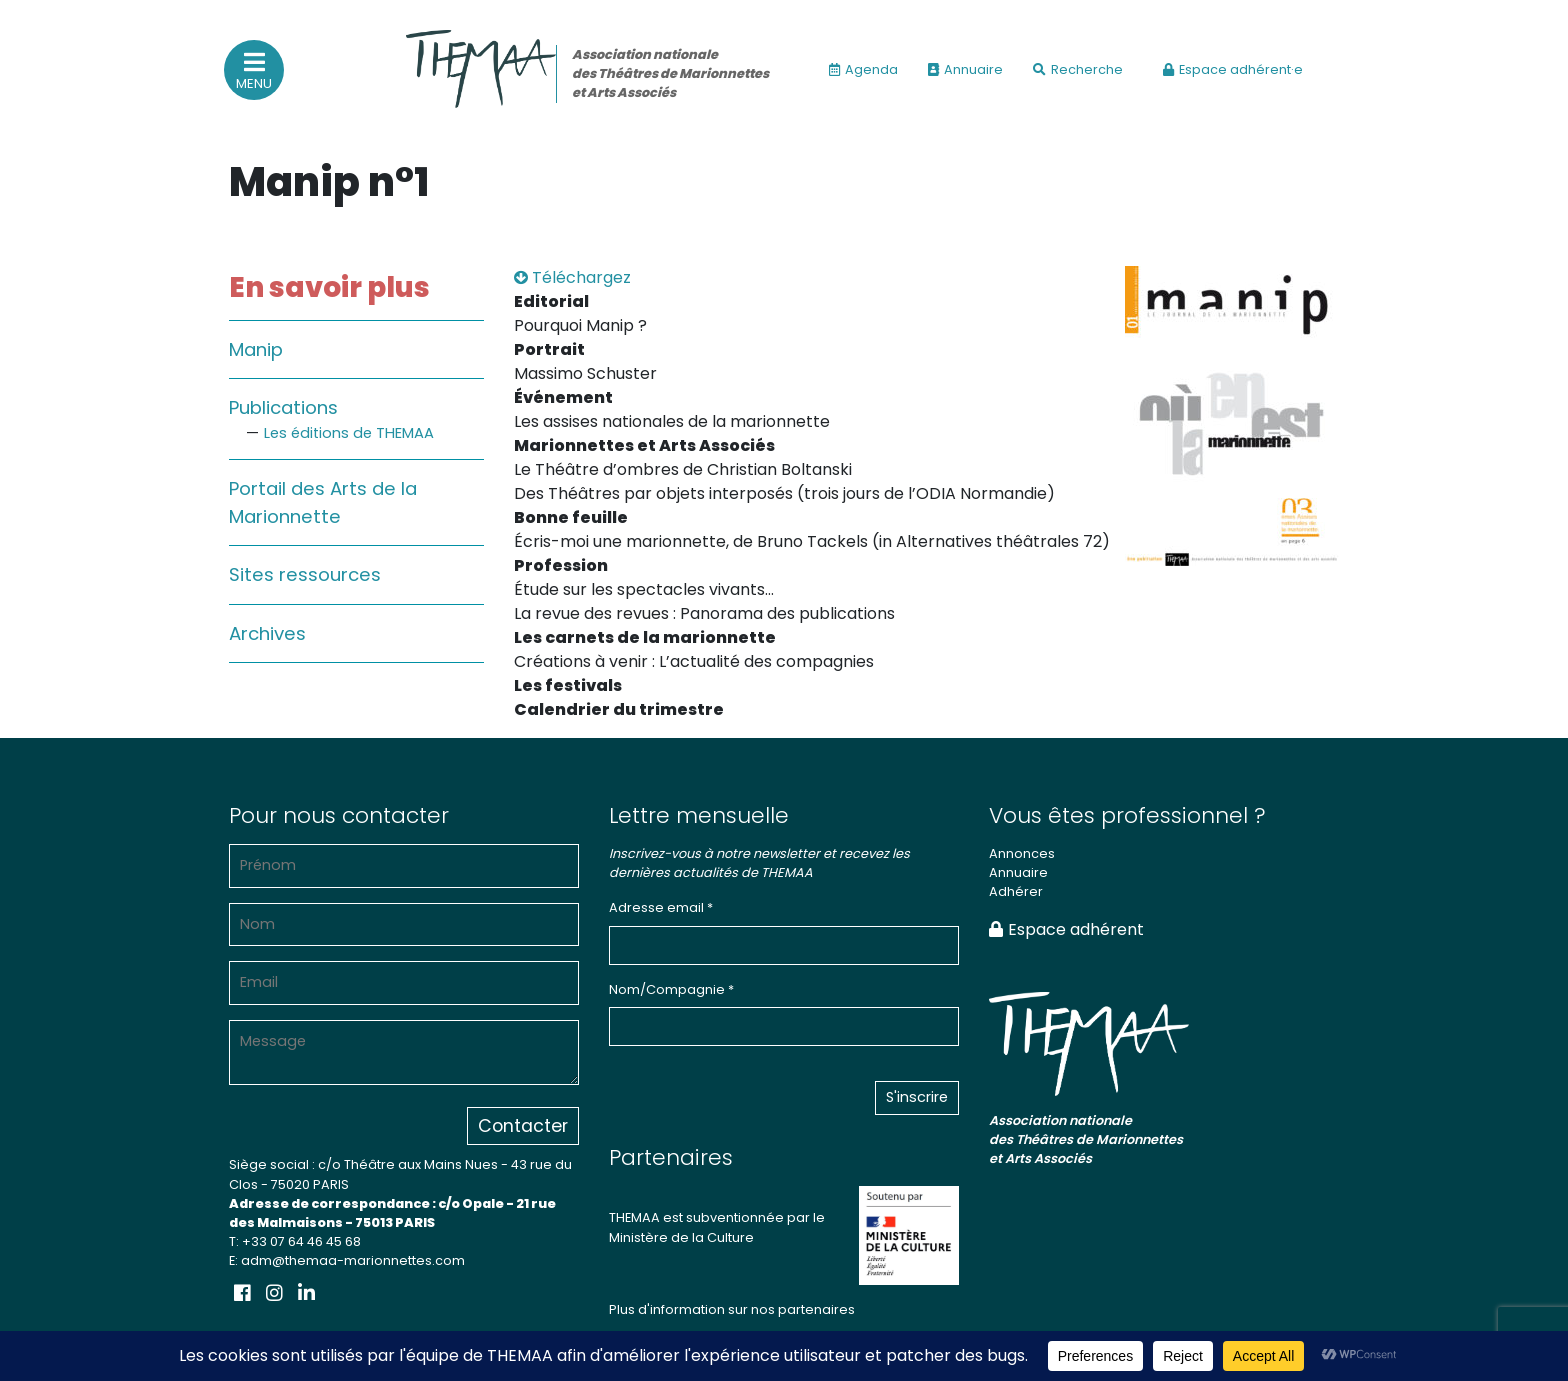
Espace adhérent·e (1233, 69)
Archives (267, 633)
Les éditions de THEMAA (349, 433)
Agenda (863, 69)
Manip (256, 349)
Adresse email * (661, 907)
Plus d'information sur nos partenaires (732, 1309)
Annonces (1022, 853)
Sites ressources (305, 574)
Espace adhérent (1066, 929)
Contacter (523, 1126)
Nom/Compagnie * (671, 989)
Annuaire (965, 69)
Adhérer (1016, 891)
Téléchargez (572, 277)
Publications (283, 407)
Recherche (1078, 69)
